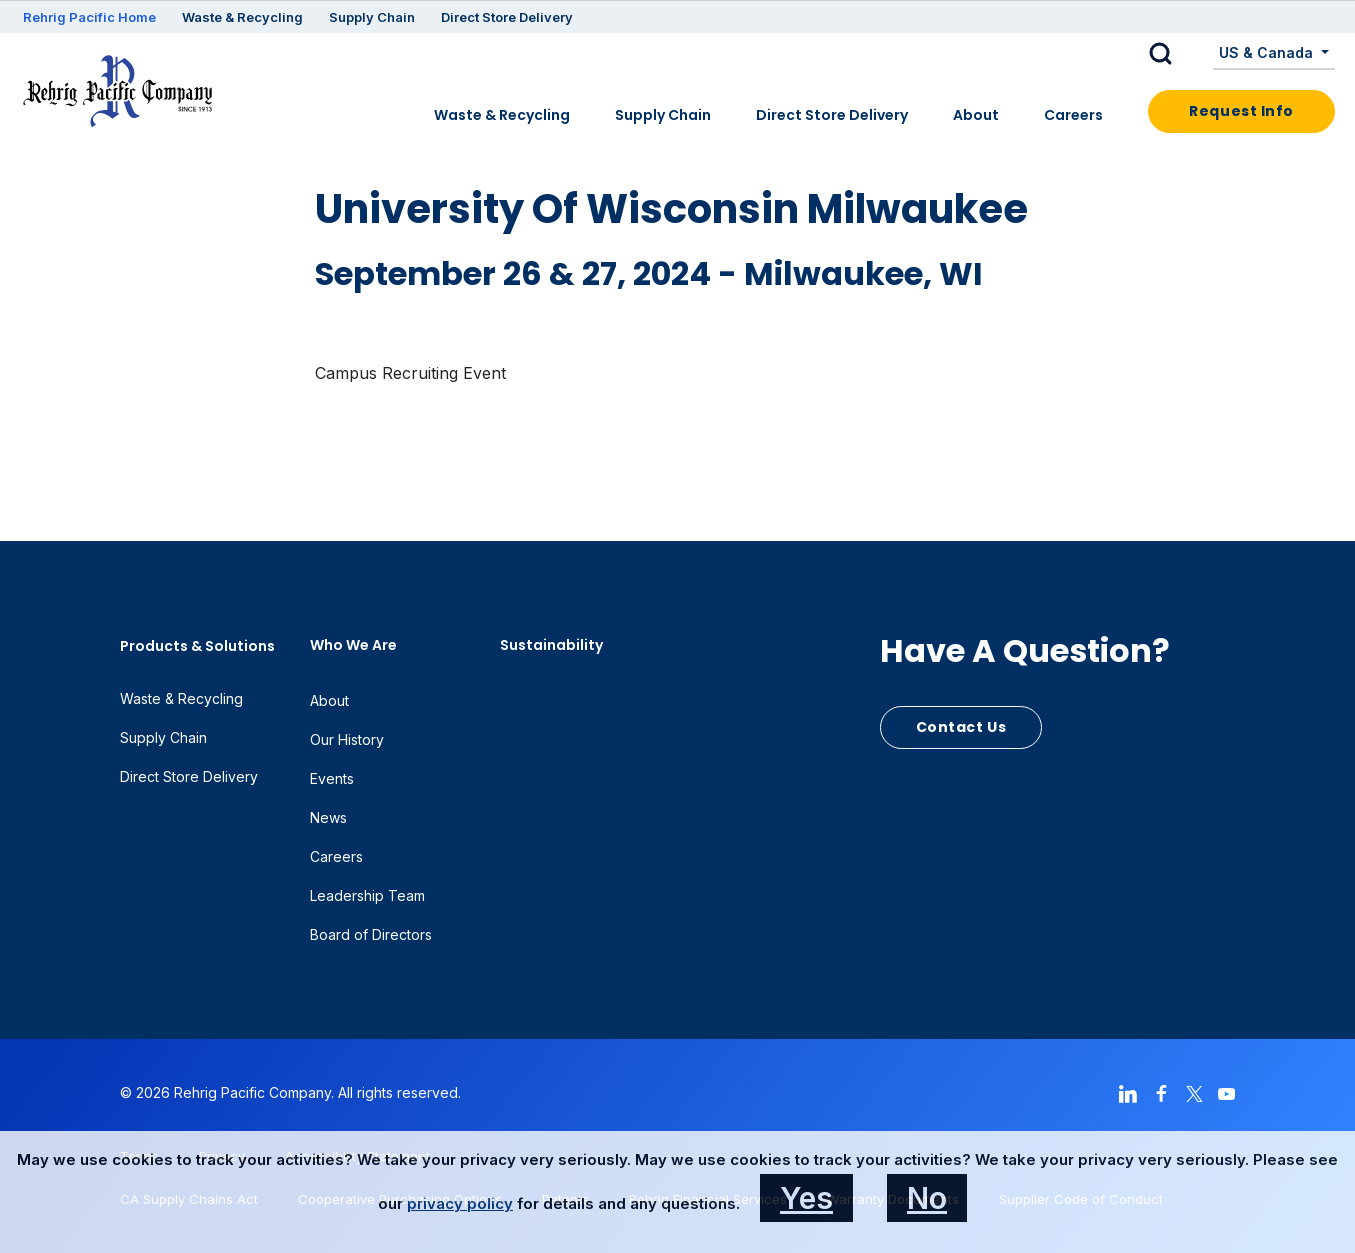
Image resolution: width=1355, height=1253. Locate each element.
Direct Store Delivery (507, 17)
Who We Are (353, 645)
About (976, 115)
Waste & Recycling (242, 17)
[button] (1176, 54)
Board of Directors (371, 934)
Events (332, 778)
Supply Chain (372, 17)
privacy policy (460, 1203)
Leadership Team (367, 895)
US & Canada (1268, 52)
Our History (347, 739)
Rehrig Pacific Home (89, 17)
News (328, 817)
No (927, 1198)
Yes (806, 1198)
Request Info (1241, 111)
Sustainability (551, 645)
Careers (1073, 115)
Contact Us (961, 727)
